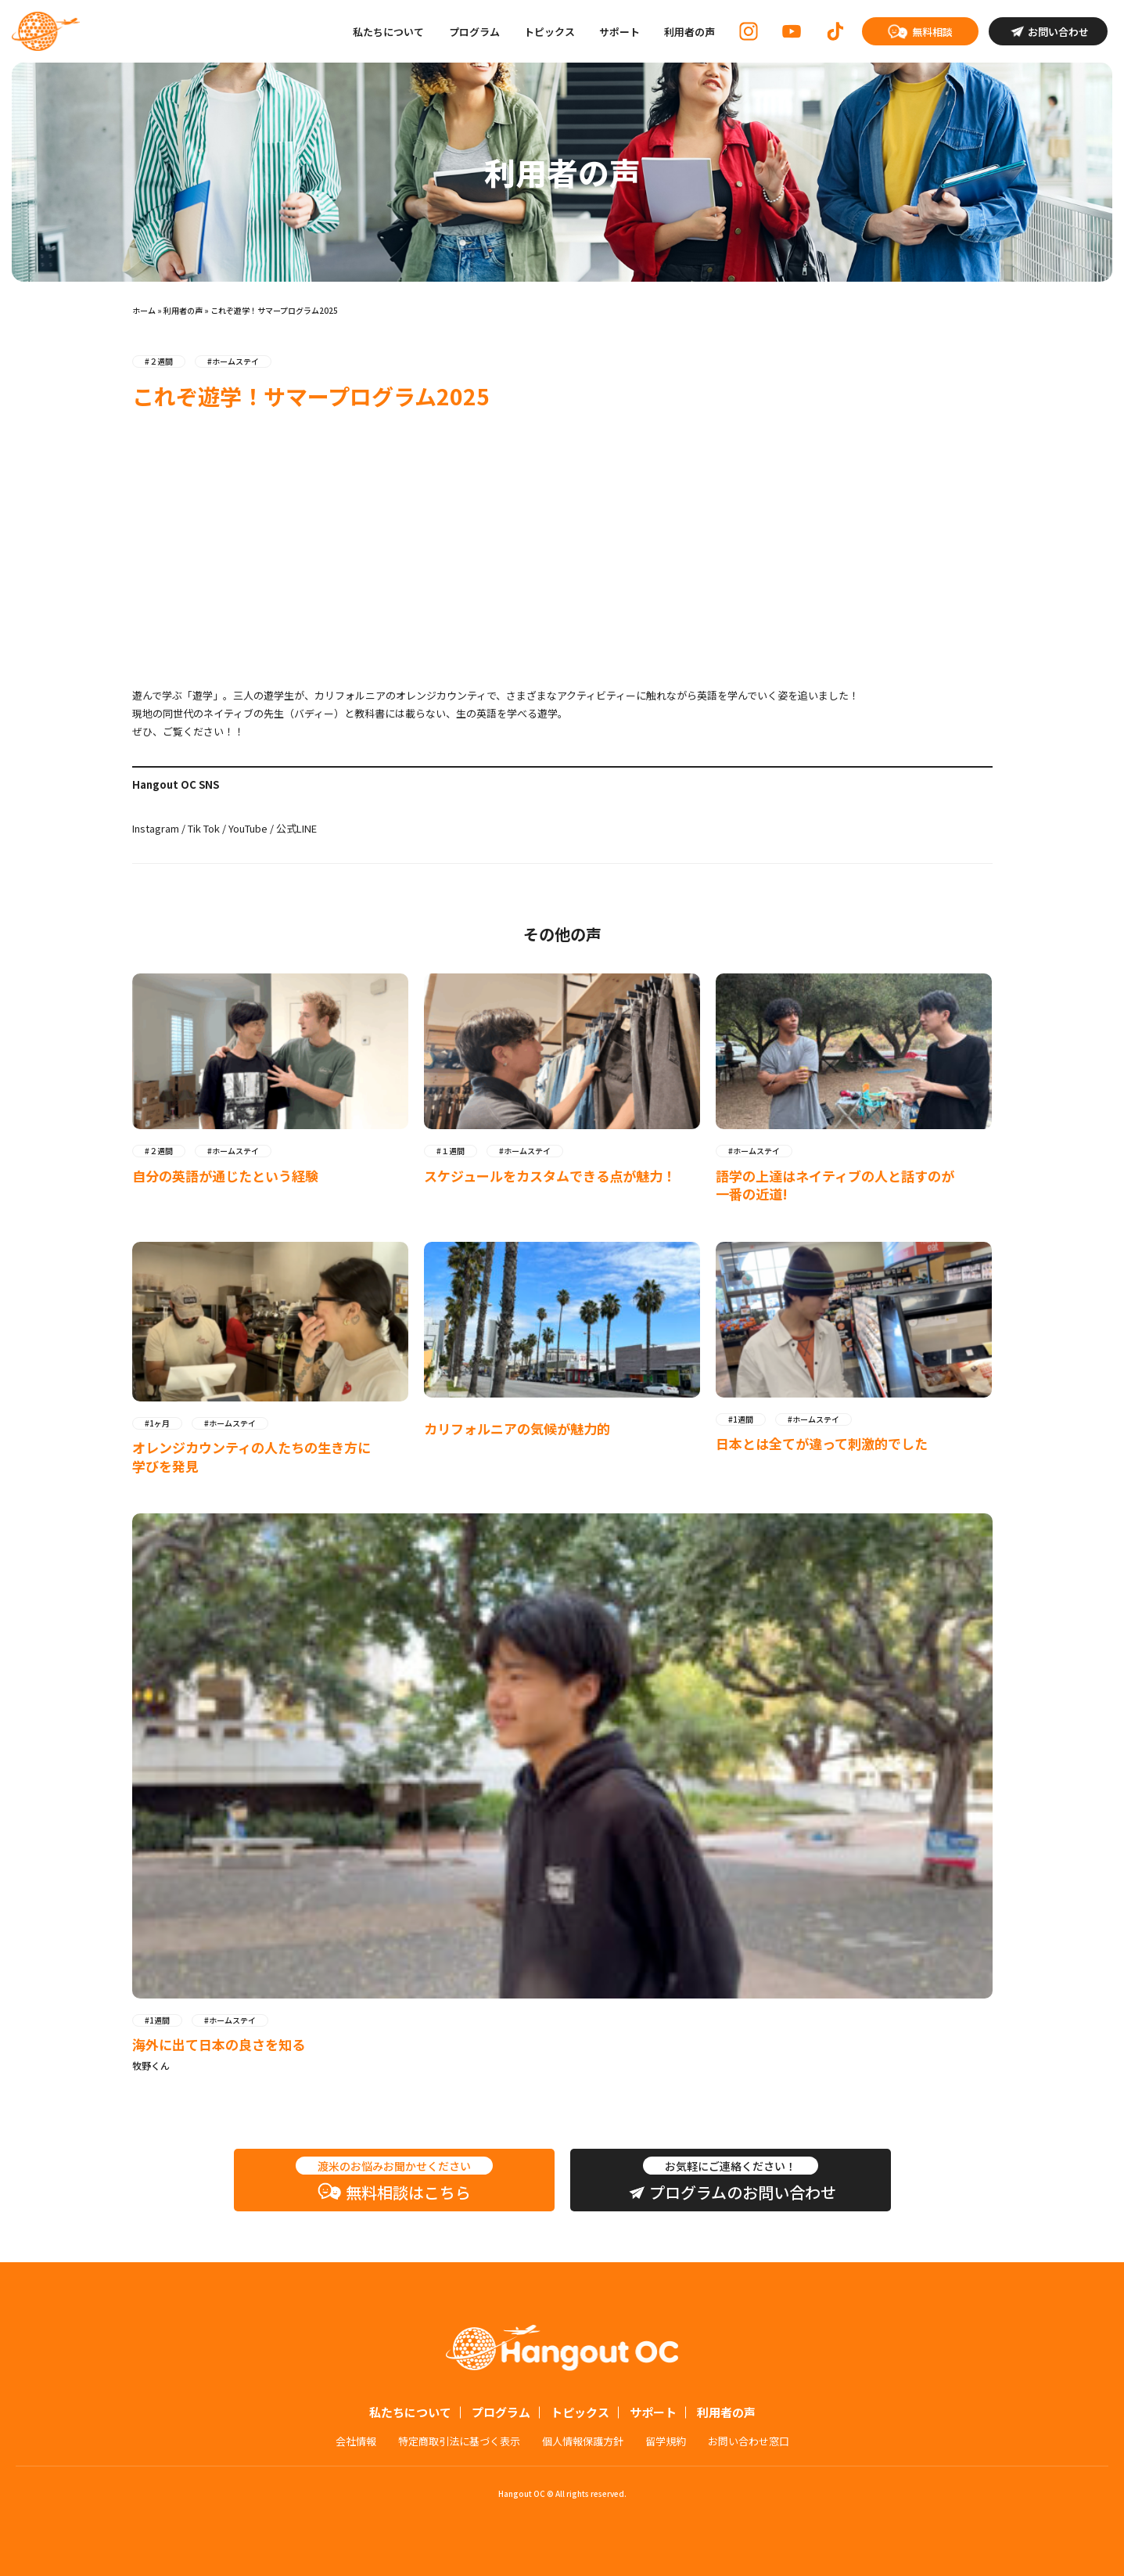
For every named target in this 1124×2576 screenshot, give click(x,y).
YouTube (248, 828)
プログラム (474, 31)
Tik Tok (204, 828)
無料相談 (932, 31)
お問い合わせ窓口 (748, 2441)
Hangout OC (46, 31)
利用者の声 (689, 31)
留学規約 (665, 2441)
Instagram (155, 828)
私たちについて (388, 31)
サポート (619, 31)
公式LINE (296, 828)
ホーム (144, 310)
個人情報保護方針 (582, 2441)
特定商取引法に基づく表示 (459, 2441)
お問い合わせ (1058, 31)
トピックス (549, 31)
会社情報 (356, 2441)
